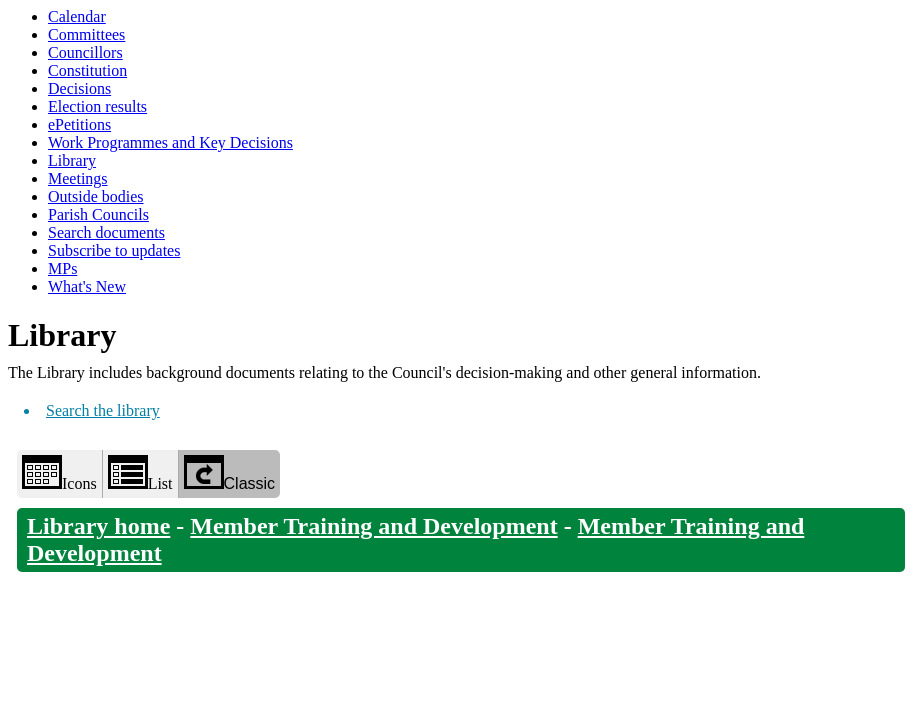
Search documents (106, 232)
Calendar (77, 16)
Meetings (78, 178)
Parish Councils (98, 214)
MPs (62, 268)
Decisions (79, 88)
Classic (230, 473)
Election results (97, 106)
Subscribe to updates (114, 250)
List (140, 473)
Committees (86, 34)
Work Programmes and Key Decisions (170, 142)
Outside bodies (96, 196)
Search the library (103, 410)
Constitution (87, 70)
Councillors (85, 52)
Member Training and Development (373, 526)
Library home (98, 526)
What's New (87, 286)
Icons (59, 473)
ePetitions (79, 124)
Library (72, 160)
